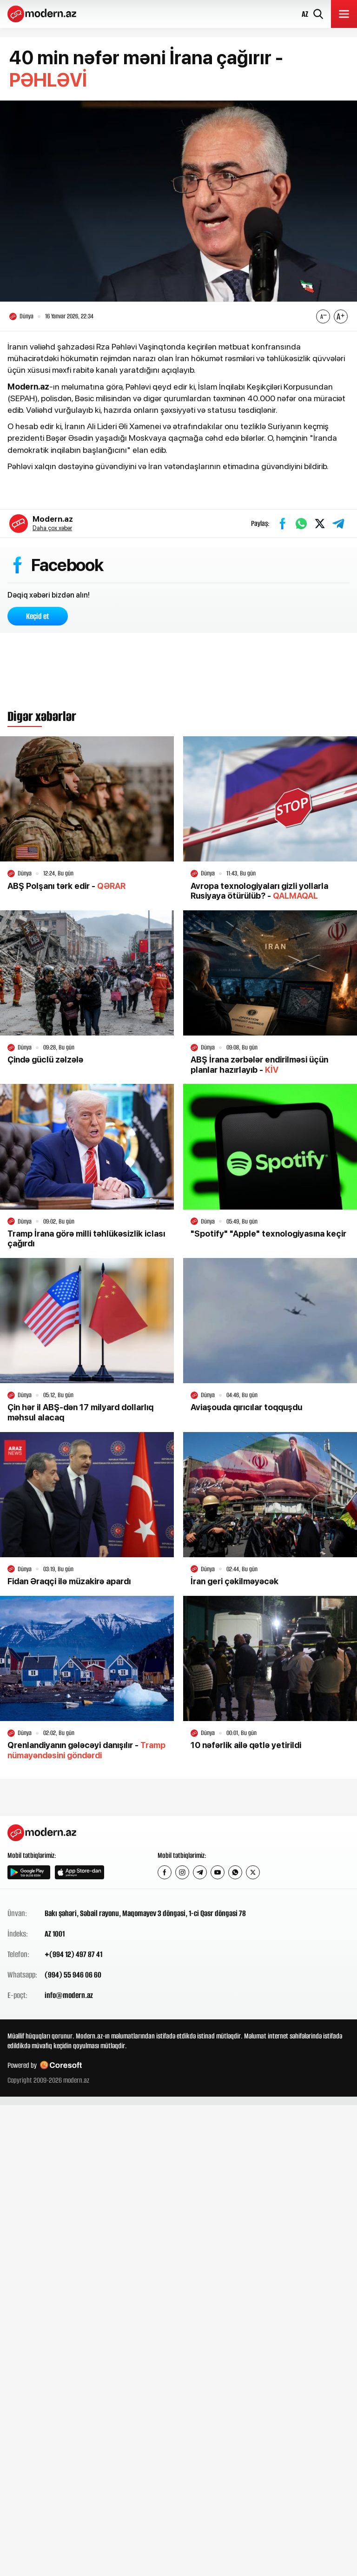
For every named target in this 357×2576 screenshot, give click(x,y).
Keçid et (37, 616)
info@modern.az (69, 1995)
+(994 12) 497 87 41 (73, 1954)
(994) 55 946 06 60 (73, 1974)
